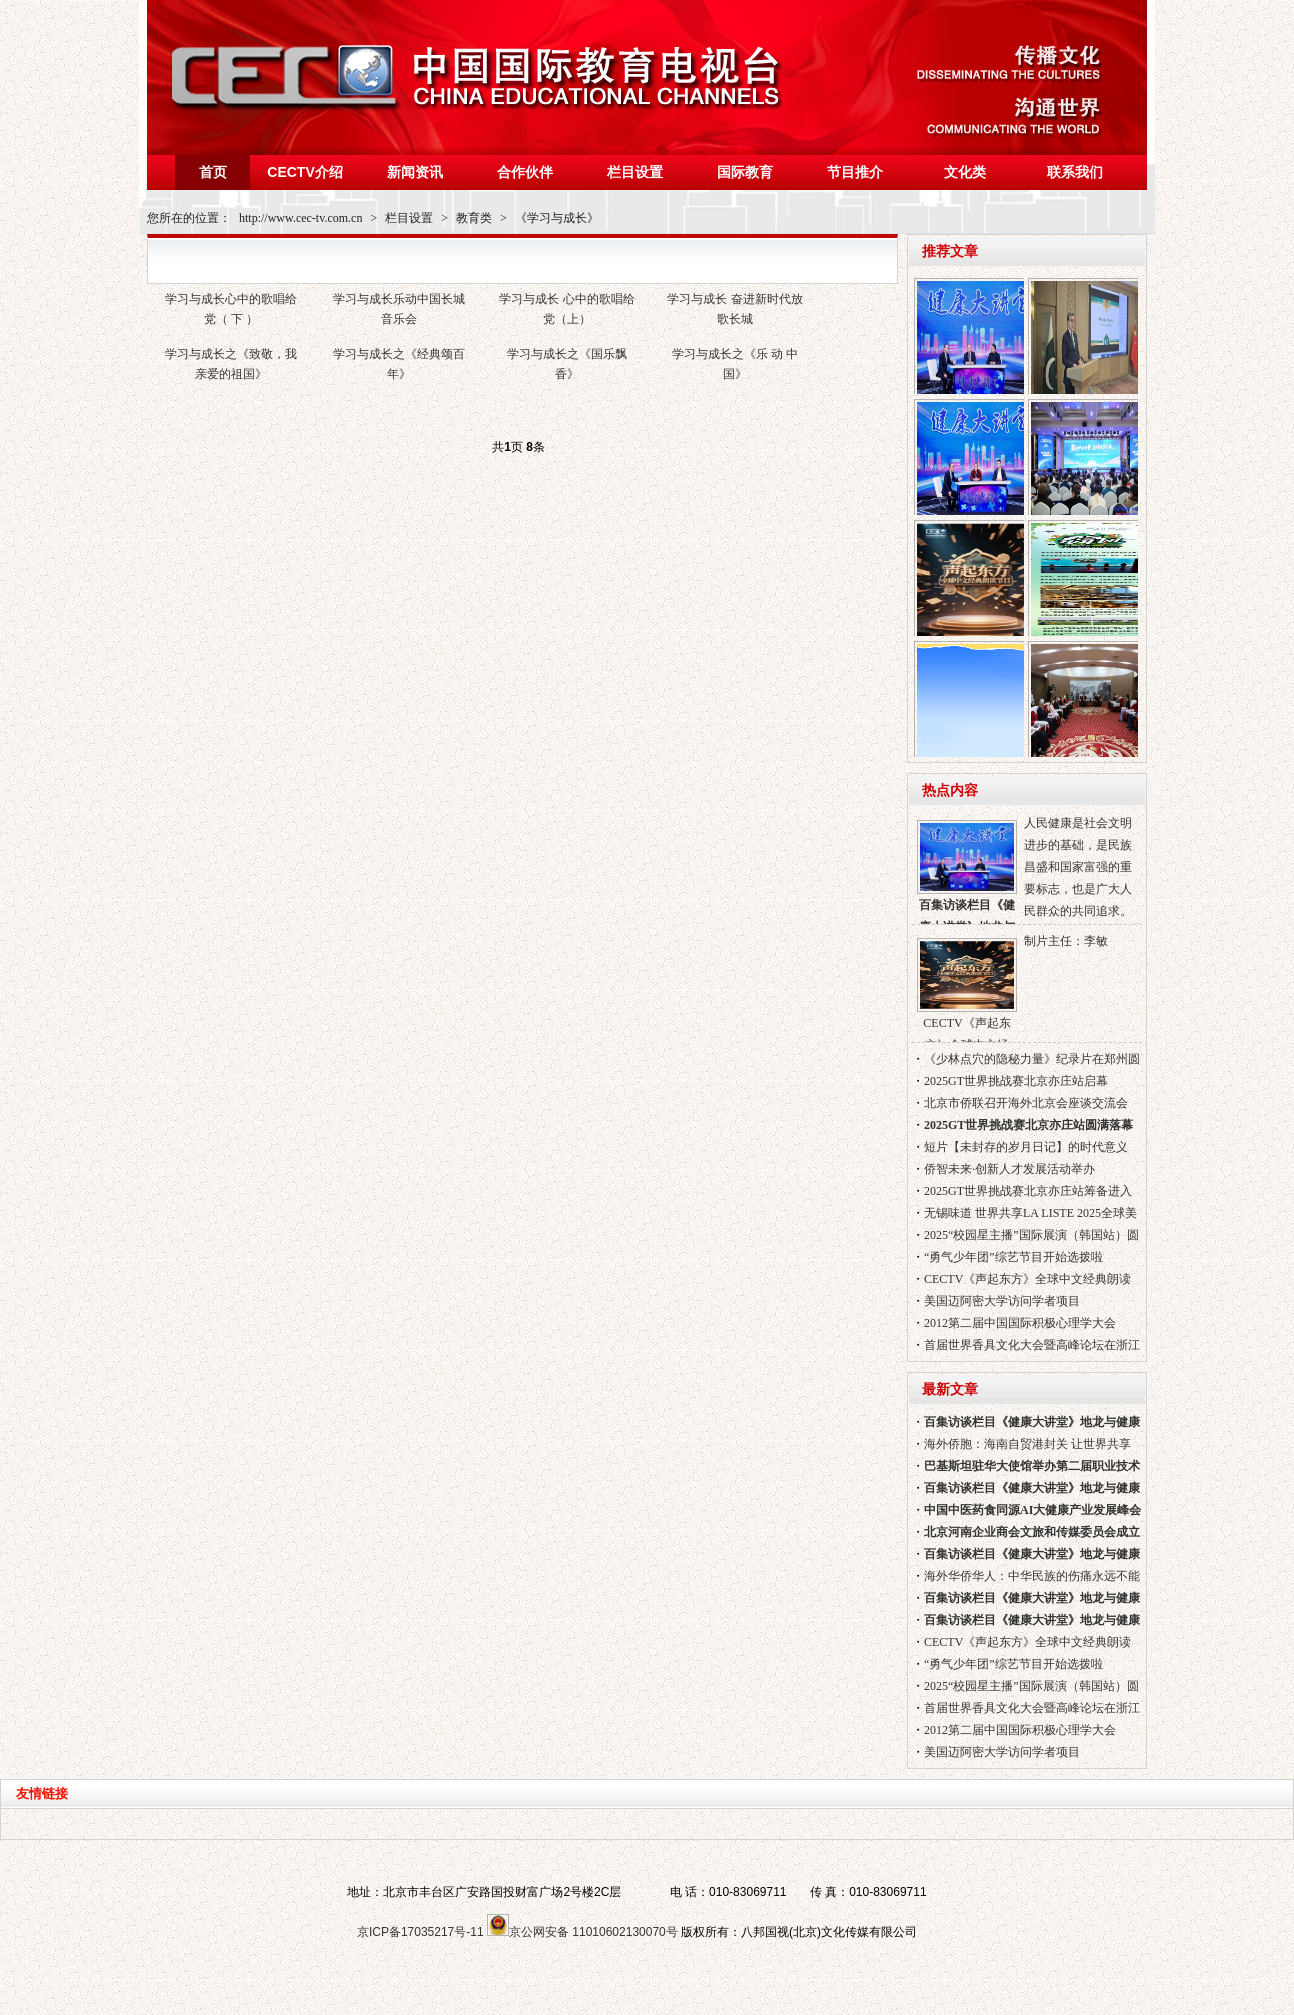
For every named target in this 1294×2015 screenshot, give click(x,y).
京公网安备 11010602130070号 (582, 1932)
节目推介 (855, 172)
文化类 (965, 172)
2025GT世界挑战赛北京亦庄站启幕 (1016, 1081)
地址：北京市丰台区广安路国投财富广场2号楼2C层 (484, 1892)
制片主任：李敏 (1066, 941)
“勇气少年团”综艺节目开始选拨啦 (1013, 1257)
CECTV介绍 (304, 172)
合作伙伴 (525, 172)
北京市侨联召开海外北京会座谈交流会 (1026, 1103)
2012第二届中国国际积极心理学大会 (1020, 1323)
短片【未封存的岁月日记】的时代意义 (1026, 1147)
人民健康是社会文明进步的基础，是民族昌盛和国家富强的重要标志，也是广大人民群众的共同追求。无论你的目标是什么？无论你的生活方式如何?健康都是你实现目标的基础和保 (1080, 870)
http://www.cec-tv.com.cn (300, 218)
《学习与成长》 (557, 218)
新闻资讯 (415, 172)
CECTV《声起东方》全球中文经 (967, 990)
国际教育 (745, 172)
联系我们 (1075, 172)
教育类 (474, 218)
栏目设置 (635, 172)
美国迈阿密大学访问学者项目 (1002, 1301)
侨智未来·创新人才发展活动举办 (1009, 1169)
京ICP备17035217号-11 (420, 1932)
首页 (213, 172)
